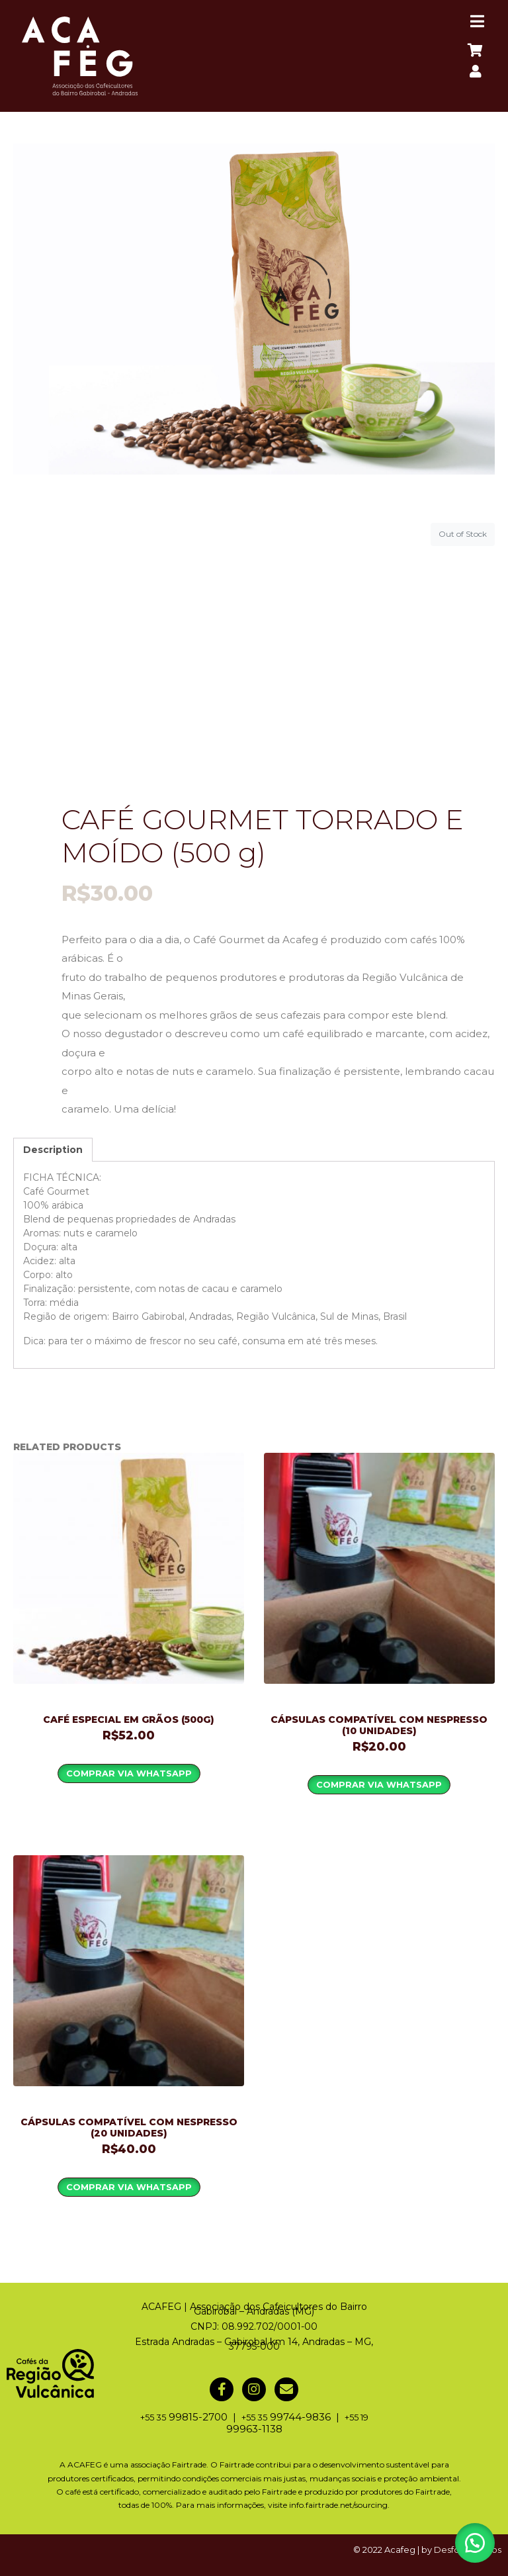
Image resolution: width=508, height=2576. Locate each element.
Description (53, 1150)
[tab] (53, 1150)
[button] (475, 2543)
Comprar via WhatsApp (129, 1773)
